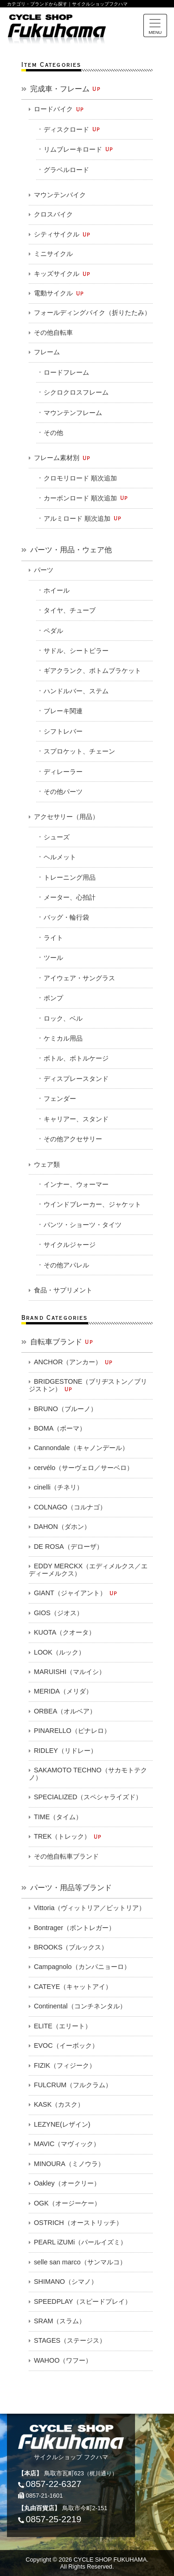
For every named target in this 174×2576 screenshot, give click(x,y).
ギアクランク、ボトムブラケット (92, 670)
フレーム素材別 (62, 458)
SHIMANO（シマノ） (65, 2281)
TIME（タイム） (58, 1817)
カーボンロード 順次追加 (86, 498)
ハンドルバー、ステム (76, 691)
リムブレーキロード (79, 149)
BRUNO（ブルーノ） (65, 1409)
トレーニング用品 (70, 877)
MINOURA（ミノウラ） (69, 2163)
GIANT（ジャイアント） (76, 1593)
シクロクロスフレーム (76, 392)
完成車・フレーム (65, 89)
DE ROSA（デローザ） (68, 1546)
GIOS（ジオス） (58, 1613)
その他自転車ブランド (66, 1856)
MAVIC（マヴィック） (67, 2144)
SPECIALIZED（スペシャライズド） (88, 1797)
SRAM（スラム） (60, 2321)
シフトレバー (63, 731)
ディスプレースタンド (76, 1078)
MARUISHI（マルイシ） (69, 1671)
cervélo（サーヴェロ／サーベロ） (83, 1467)
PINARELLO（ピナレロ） (72, 1730)
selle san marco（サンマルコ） (80, 2262)
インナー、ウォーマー (76, 1184)
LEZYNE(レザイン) (62, 2124)
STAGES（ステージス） (70, 2340)
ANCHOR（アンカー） (73, 1362)
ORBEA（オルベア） (65, 1711)
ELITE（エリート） (62, 2026)
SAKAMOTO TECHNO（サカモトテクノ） (88, 1773)
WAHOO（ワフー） (63, 2360)
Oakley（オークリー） (67, 2183)
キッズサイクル (62, 274)
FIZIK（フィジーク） (65, 2065)
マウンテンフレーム (73, 412)
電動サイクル (59, 293)
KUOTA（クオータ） (65, 1632)
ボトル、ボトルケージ (76, 1058)
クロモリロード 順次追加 (80, 478)
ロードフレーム (66, 372)
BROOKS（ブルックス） (71, 1947)
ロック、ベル (63, 1018)
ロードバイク (59, 109)
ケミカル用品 (63, 1038)
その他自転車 (53, 332)
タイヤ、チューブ (70, 610)
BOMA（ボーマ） (60, 1428)
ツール (53, 957)
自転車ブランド (62, 1342)
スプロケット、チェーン (79, 751)
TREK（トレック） (68, 1837)
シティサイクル (62, 234)
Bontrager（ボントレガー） (74, 1927)
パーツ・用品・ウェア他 (71, 550)
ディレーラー (63, 771)
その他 (53, 432)
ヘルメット (60, 857)
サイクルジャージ (70, 1244)
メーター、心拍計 (70, 897)
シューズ (57, 837)
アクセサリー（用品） (66, 816)
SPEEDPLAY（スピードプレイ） (83, 2301)
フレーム (47, 352)
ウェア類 (47, 1164)
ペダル (53, 630)
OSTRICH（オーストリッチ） (78, 2222)
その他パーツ (63, 791)
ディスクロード (72, 129)
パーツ (43, 570)
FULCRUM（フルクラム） (73, 2085)
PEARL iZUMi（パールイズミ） (80, 2242)
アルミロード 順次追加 (83, 518)
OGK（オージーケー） (67, 2203)
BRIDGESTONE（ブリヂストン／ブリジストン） (88, 1385)
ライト (53, 937)
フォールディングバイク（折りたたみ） (92, 312)
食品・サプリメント (63, 1290)
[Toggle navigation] (155, 25)
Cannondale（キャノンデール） (81, 1447)
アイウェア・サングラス (79, 978)
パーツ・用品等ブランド (71, 1888)
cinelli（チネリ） (58, 1487)
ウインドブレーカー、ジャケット (92, 1204)
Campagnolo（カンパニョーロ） (82, 1966)
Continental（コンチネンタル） (80, 2006)
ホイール (57, 590)
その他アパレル (66, 1265)
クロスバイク (53, 214)
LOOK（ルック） (59, 1652)
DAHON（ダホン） (62, 1526)
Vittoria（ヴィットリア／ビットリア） (90, 1907)
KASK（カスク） (59, 2104)
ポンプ (53, 998)
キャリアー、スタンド (76, 1119)
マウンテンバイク (60, 194)
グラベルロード (66, 169)
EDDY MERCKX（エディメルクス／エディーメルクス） (88, 1569)
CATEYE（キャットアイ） (73, 1986)
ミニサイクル (53, 253)
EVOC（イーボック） (66, 2045)
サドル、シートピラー (76, 650)
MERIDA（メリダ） (63, 1691)
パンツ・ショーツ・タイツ (83, 1224)
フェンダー (60, 1098)
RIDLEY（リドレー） (65, 1750)
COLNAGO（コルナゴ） (70, 1507)
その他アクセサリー (73, 1139)
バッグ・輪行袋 (66, 917)
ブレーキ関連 (63, 711)
